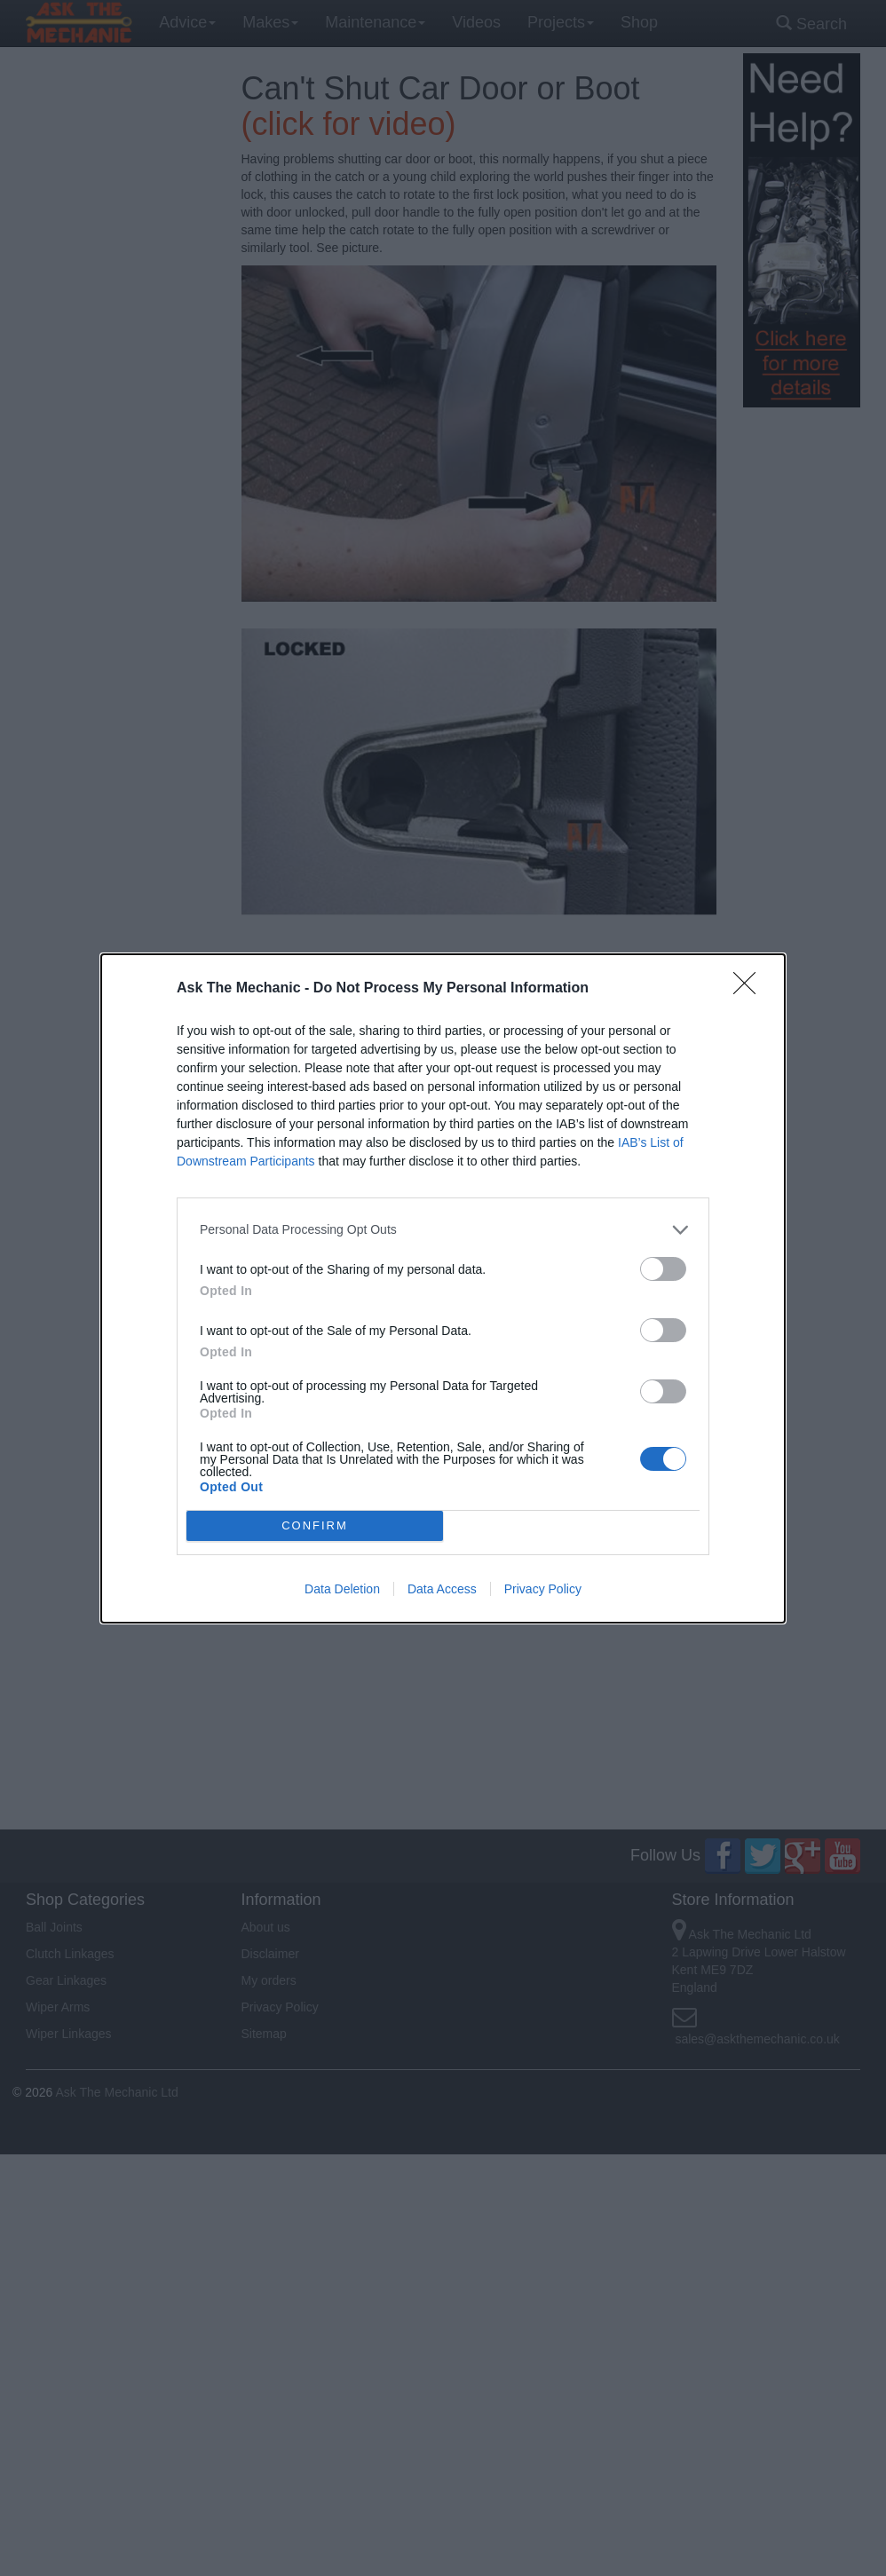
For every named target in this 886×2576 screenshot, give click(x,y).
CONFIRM (314, 1525)
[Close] (750, 989)
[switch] (663, 1269)
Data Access (442, 1589)
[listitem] (443, 1230)
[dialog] (443, 1288)
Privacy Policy (542, 1589)
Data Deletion (342, 1589)
